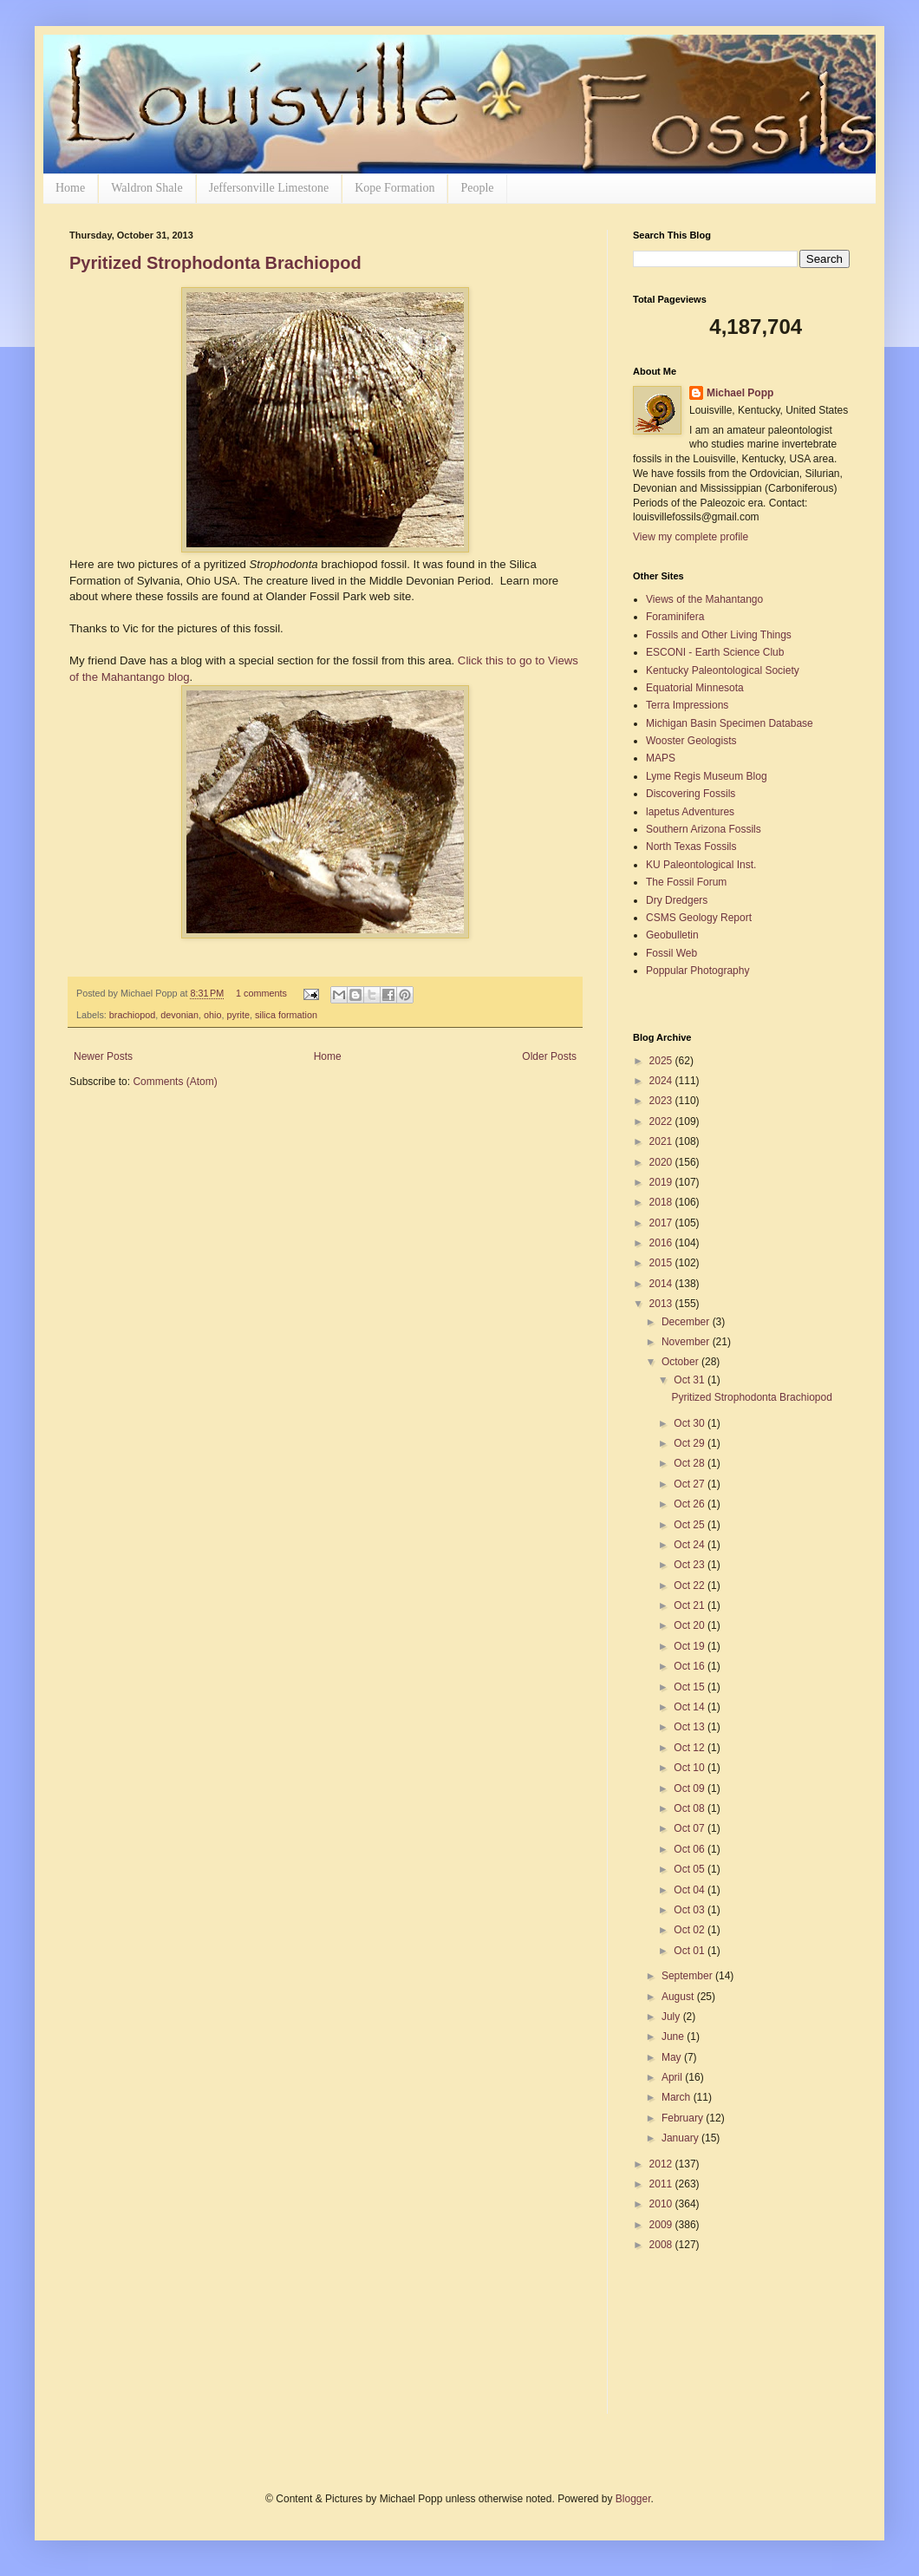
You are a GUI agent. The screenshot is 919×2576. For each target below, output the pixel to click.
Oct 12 (690, 1748)
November (687, 1342)
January (681, 2138)
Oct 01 (690, 1951)
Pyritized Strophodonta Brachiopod (215, 262)
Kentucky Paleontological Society (722, 670)
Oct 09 (690, 1788)
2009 (662, 2225)
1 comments (261, 993)
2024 (662, 1081)
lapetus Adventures (690, 812)
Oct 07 (690, 1828)
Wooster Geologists (691, 741)
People (476, 187)
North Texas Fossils (691, 846)
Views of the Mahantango (704, 599)
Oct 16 (690, 1666)
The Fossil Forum (686, 882)
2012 (662, 2164)
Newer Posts (103, 1056)
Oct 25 (690, 1525)
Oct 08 (690, 1808)
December (687, 1322)
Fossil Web (671, 953)
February (684, 2118)
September (688, 1976)
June (674, 2036)
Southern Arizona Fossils (703, 829)
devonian (179, 1015)
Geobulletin (672, 935)
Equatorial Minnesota (695, 688)
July (672, 2016)
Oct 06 (690, 1849)
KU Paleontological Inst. (701, 865)
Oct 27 (690, 1484)
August (679, 1997)
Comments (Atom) (175, 1082)
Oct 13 (690, 1727)
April (673, 2077)
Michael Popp (740, 393)
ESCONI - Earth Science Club (715, 652)
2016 (662, 1243)
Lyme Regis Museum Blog (706, 776)
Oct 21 (690, 1605)
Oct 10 (690, 1768)
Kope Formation (394, 187)
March (678, 2097)
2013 (662, 1304)
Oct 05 (690, 1869)
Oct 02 (690, 1930)
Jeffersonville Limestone (269, 187)
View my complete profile (690, 537)
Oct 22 (690, 1585)
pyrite (238, 1015)
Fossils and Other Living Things (719, 635)
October (681, 1362)
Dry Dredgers (676, 900)
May (673, 2057)
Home (70, 187)
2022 (662, 1121)
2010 (662, 2204)
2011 (662, 2184)
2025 (662, 1061)
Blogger (633, 2499)
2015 (662, 1263)
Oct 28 (690, 1463)
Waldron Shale (146, 187)
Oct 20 (690, 1625)
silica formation (286, 1015)
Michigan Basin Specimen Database (729, 723)
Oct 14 (690, 1707)
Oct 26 (690, 1504)
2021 (662, 1141)
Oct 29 (690, 1443)
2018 (662, 1202)
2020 (662, 1162)
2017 (662, 1223)
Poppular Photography (697, 970)
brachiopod (132, 1015)
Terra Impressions (687, 705)
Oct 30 (690, 1423)
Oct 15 (690, 1687)
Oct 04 (690, 1890)
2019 (662, 1182)
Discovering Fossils (690, 794)
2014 (662, 1284)
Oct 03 (690, 1910)
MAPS (660, 758)
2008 (662, 2245)
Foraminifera (675, 617)
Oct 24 (690, 1545)
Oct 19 (690, 1646)
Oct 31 (690, 1380)
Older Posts (549, 1056)
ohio (212, 1015)
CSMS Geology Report (699, 918)
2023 (662, 1101)
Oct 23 (690, 1565)
